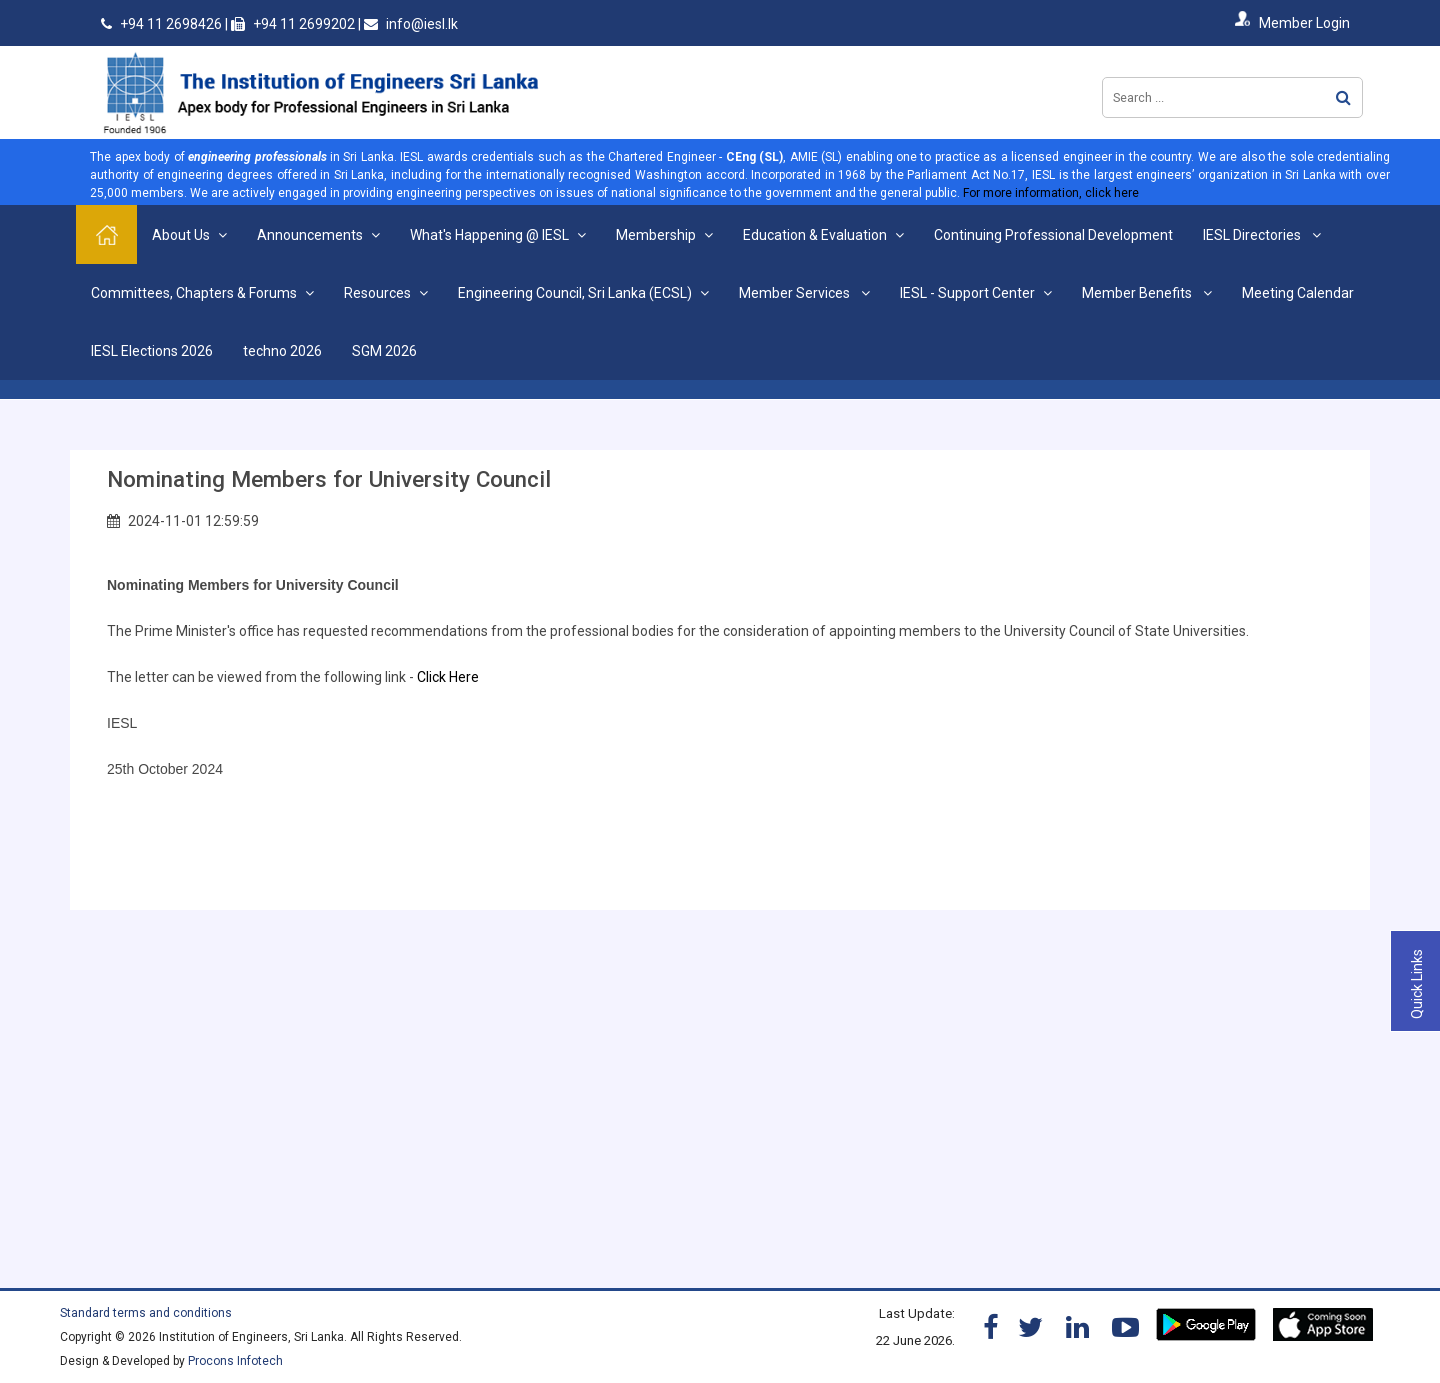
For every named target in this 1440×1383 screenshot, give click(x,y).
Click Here (449, 677)
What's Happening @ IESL (489, 235)
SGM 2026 (384, 351)
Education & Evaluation (815, 235)
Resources (377, 293)
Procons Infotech (235, 1361)
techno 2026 (282, 351)
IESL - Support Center (967, 293)
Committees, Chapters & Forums (194, 293)
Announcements (310, 235)
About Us (181, 235)
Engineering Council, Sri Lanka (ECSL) (575, 293)
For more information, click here (1051, 193)
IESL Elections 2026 (152, 351)
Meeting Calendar (1298, 293)
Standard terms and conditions (146, 1313)
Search (1343, 97)
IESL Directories (1253, 235)
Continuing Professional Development (1053, 235)
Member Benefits (1138, 293)
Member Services (796, 293)
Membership (656, 235)
